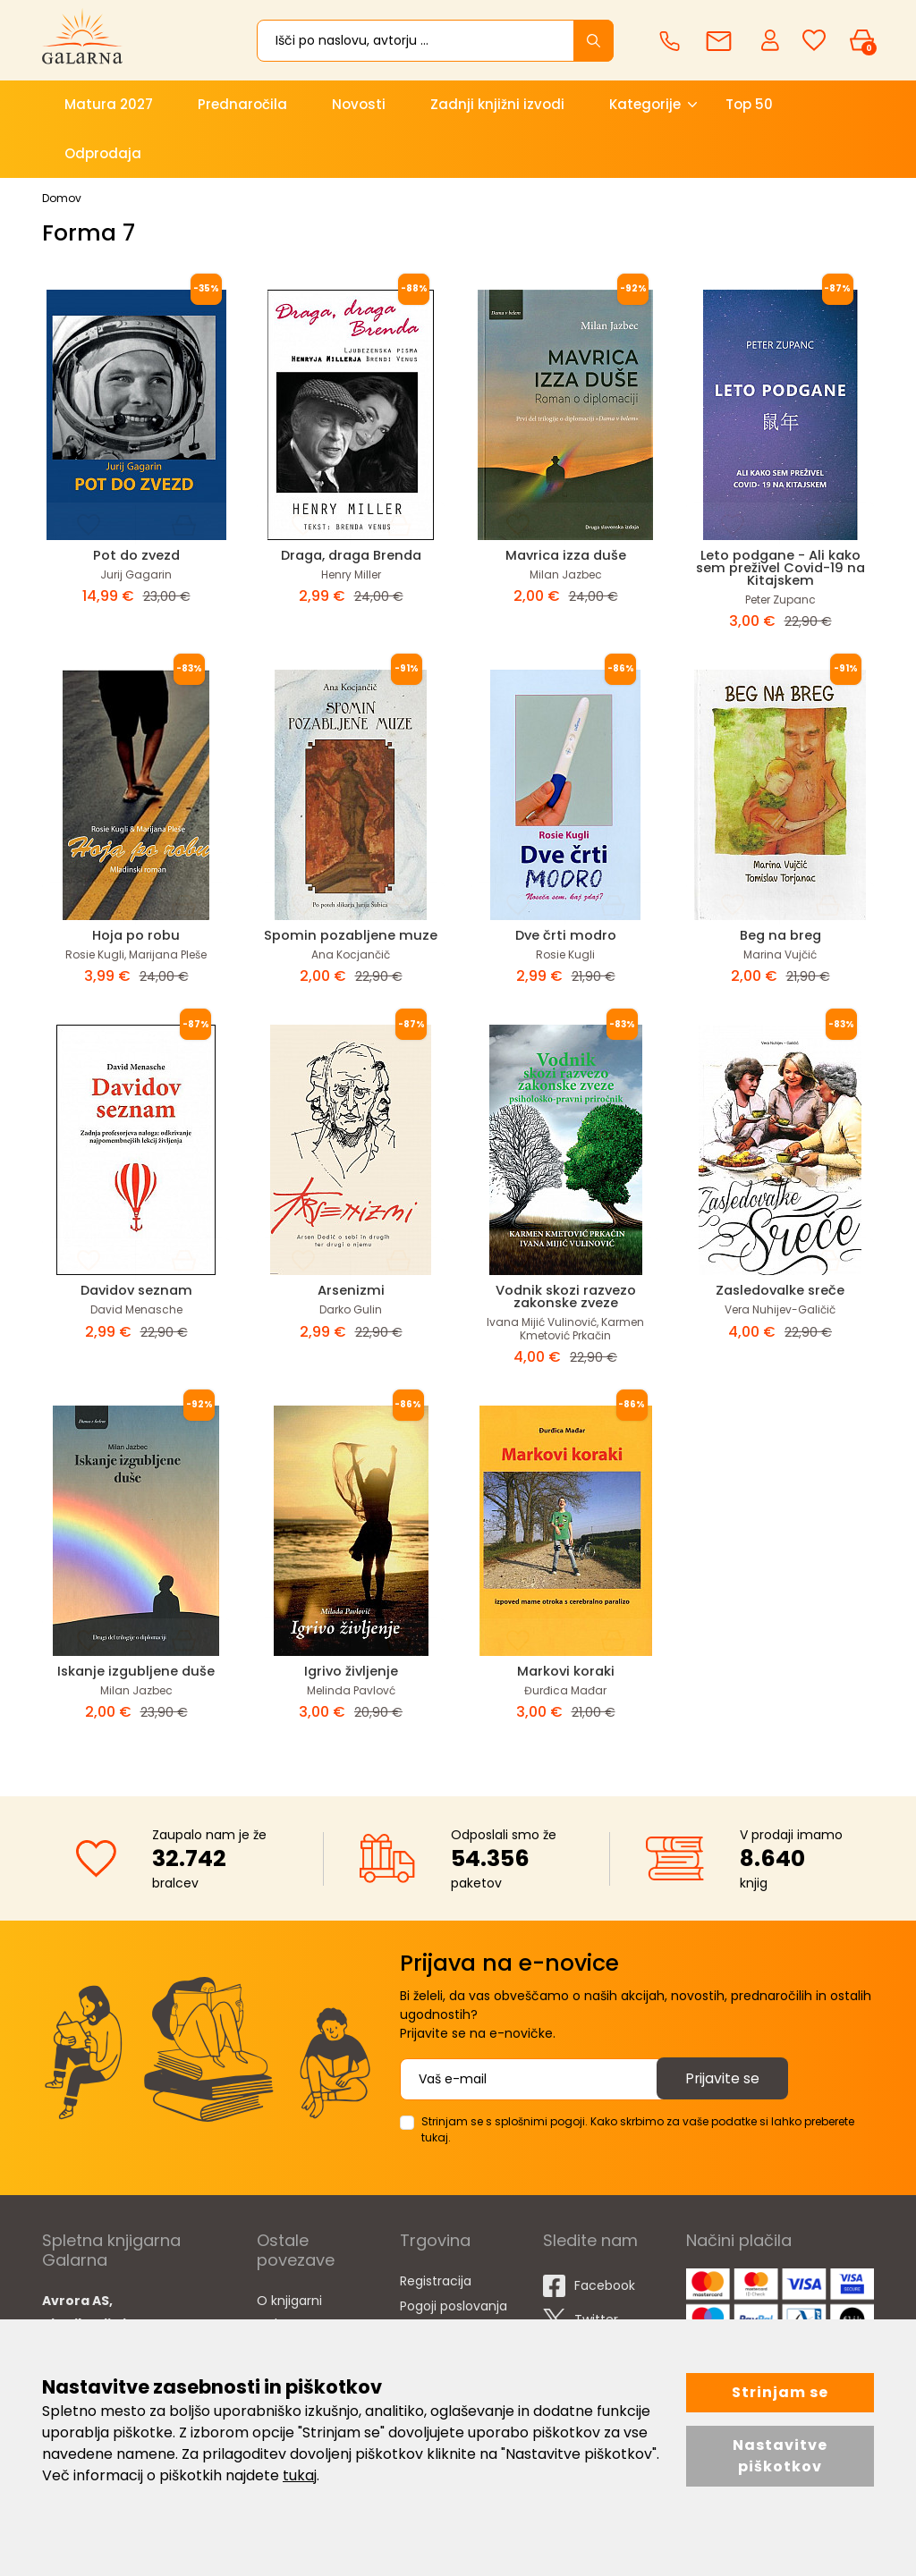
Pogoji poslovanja (453, 2306)
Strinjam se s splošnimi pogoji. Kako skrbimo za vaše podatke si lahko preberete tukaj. (637, 2129)
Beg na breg (780, 934)
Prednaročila (242, 104)
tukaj (300, 2475)
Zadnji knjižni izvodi (497, 104)
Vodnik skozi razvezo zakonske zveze (566, 1296)
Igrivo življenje (350, 1670)
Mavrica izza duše (565, 554)
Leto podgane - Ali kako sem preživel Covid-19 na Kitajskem (780, 567)
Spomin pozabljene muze (351, 934)
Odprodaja (102, 153)
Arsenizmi (351, 1289)
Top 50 (749, 104)
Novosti (359, 104)
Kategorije (645, 104)
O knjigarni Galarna (289, 2312)
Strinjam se (780, 2392)
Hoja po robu (136, 934)
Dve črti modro (565, 934)
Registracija (435, 2281)
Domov (61, 198)
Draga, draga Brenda (351, 554)
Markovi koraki (565, 1670)
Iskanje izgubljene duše (135, 1670)
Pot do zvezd (136, 554)
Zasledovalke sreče (780, 1289)
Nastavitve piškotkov (780, 2456)
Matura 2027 (108, 104)
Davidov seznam (136, 1289)
